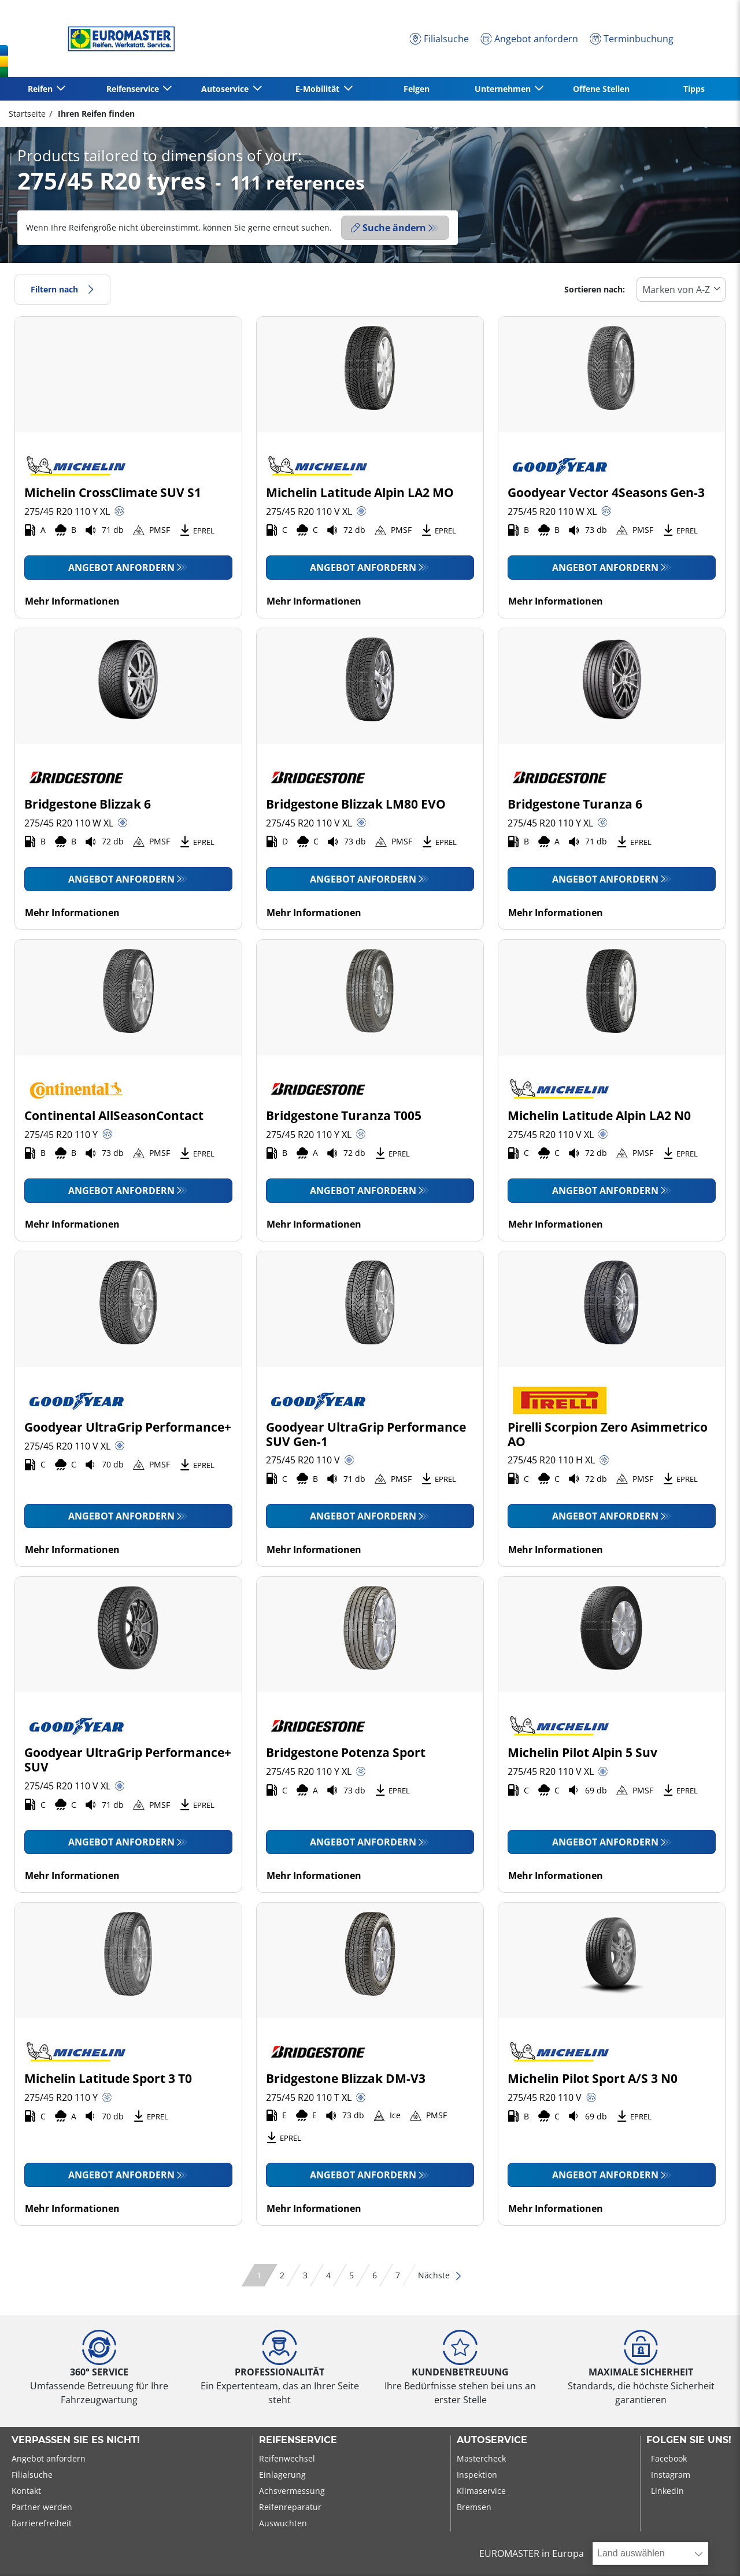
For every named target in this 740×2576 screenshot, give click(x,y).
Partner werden (42, 2506)
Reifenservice (298, 2440)
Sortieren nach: (594, 289)
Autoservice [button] (226, 88)
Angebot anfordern (121, 567)
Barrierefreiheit (42, 2523)
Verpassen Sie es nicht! (76, 2440)
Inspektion (477, 2474)
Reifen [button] (41, 88)
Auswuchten (283, 2523)
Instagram (670, 2474)
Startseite (27, 113)
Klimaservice (481, 2490)
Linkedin (667, 2490)
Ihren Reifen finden (95, 113)
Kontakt (26, 2490)
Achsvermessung (292, 2490)
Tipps (694, 88)
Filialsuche (32, 2474)
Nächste (440, 2275)
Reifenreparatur (290, 2506)
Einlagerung (282, 2474)
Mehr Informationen (72, 601)
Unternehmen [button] (504, 88)
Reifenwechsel (287, 2458)
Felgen (417, 88)
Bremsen (474, 2506)
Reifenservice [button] (133, 88)
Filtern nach (62, 289)
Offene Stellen (601, 88)
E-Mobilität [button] (318, 88)
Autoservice (492, 2440)
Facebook (669, 2458)
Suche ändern (388, 227)
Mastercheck (481, 2458)
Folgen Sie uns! (688, 2440)
